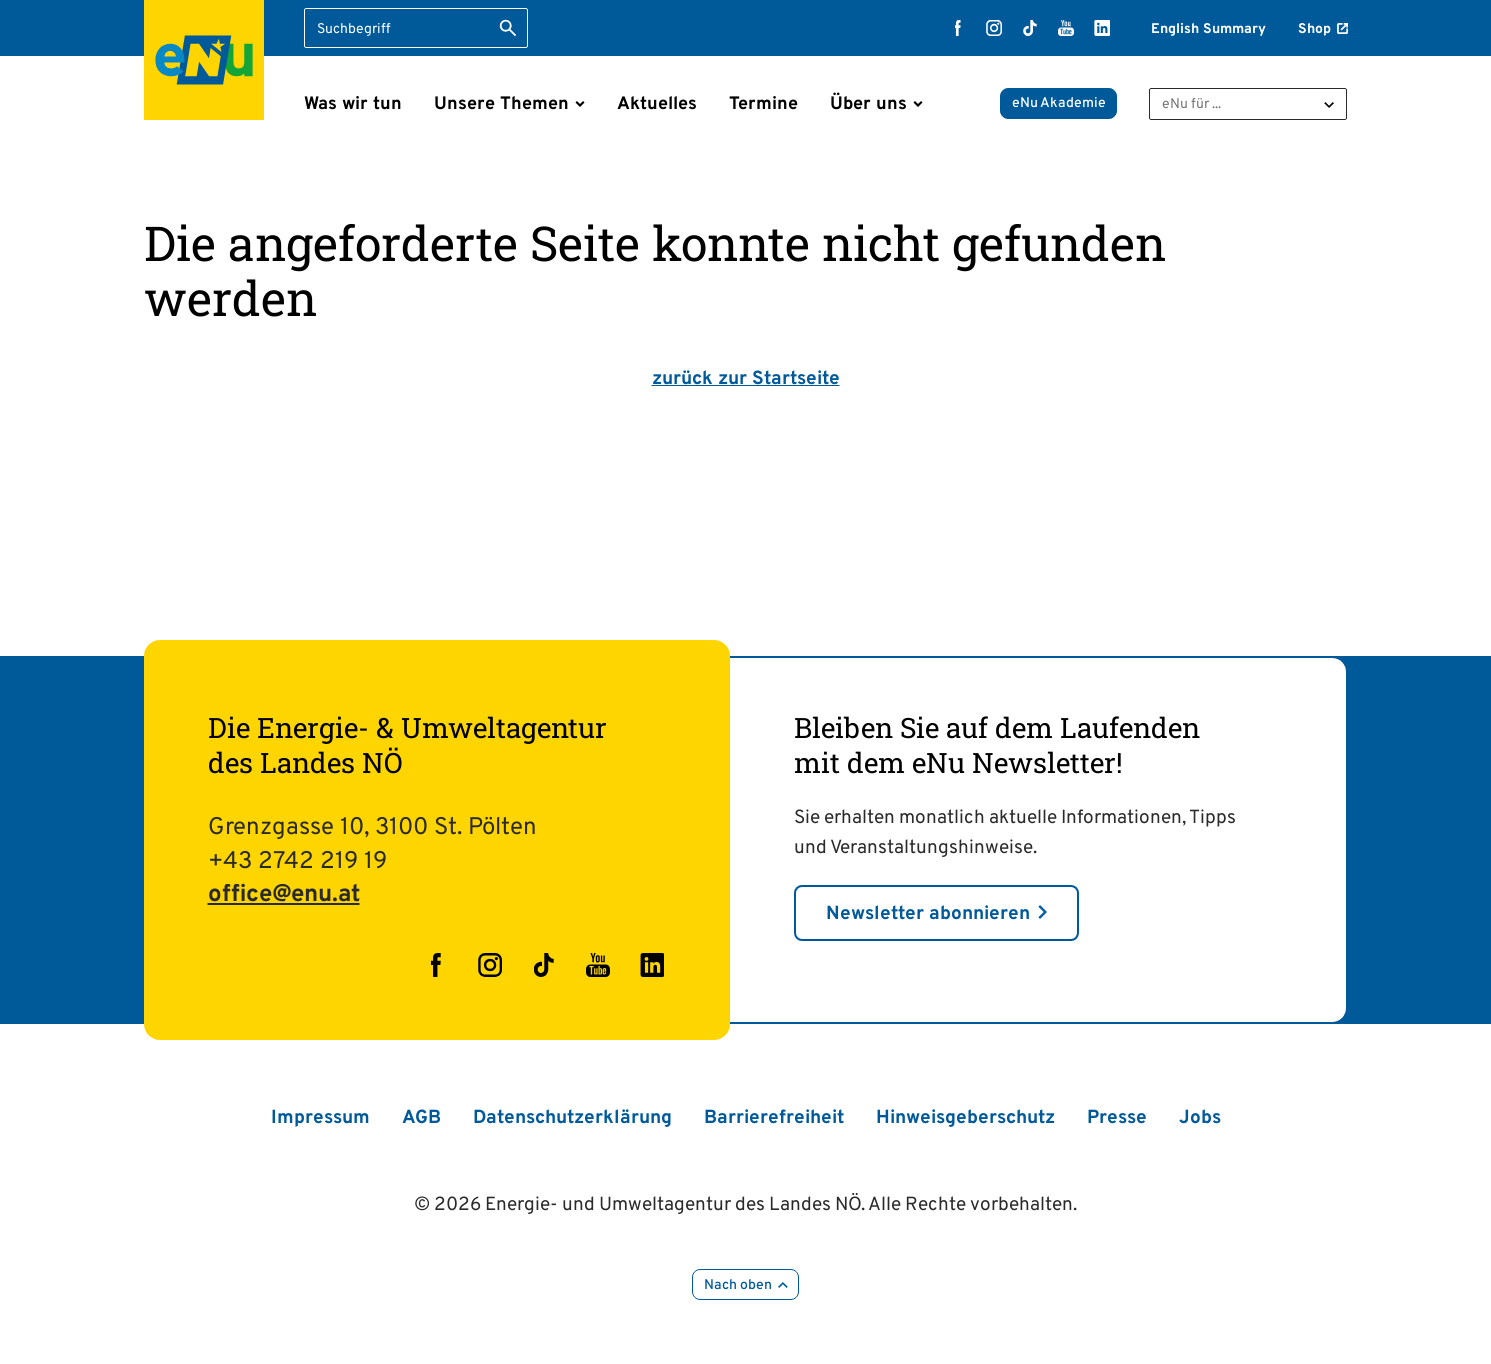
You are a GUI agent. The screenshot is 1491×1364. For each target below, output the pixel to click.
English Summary (1208, 29)
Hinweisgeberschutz (965, 1118)
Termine (763, 104)
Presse (1117, 1118)
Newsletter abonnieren (928, 914)
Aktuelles (657, 104)
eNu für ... (1191, 104)
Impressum (320, 1118)
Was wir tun (353, 104)
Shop (1314, 29)
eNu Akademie (1059, 103)
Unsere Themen (501, 104)
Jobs (1200, 1118)
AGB (421, 1118)
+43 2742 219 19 (297, 862)
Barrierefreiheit (774, 1118)
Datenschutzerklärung (572, 1118)
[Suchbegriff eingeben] (416, 28)
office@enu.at (284, 895)
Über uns (868, 104)
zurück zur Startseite (746, 379)
